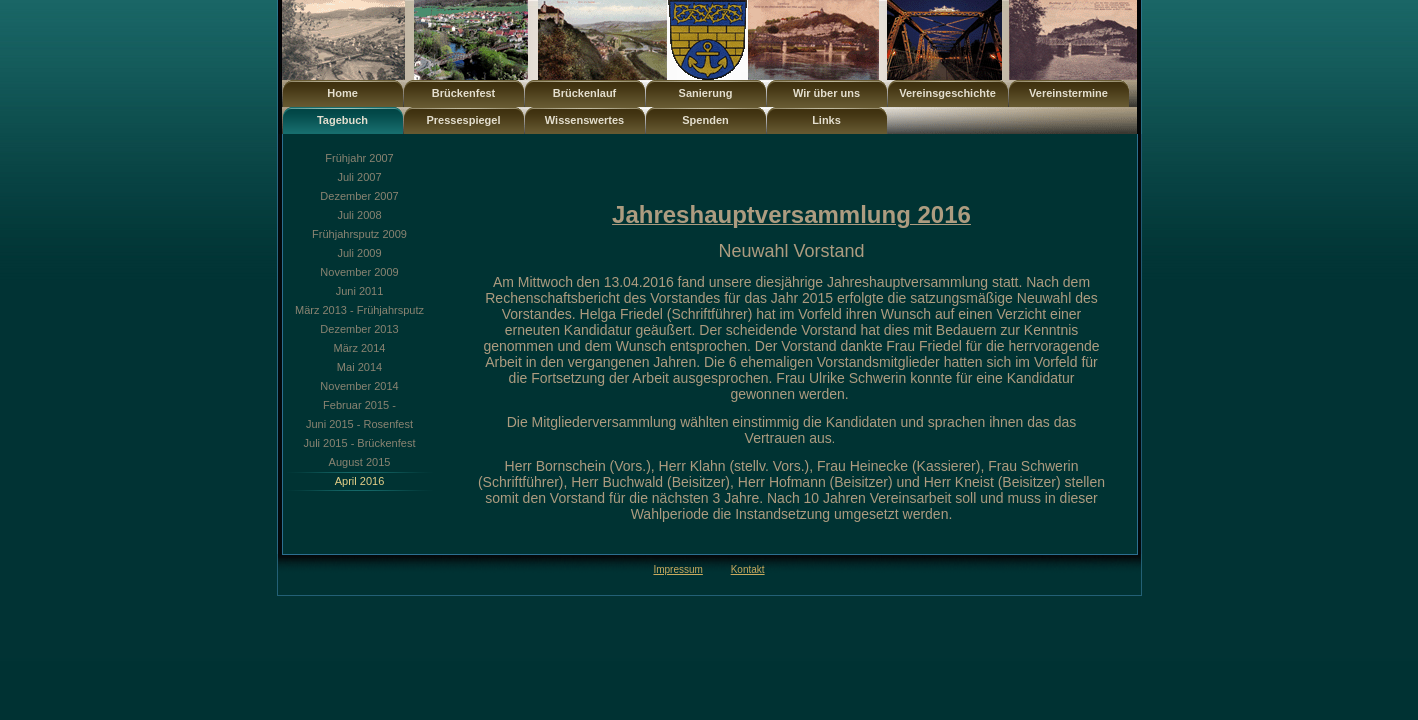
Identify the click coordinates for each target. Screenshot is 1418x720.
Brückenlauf (585, 93)
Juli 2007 (359, 177)
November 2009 (359, 272)
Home (342, 93)
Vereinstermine (1068, 93)
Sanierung (706, 93)
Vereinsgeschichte (947, 93)
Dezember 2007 (359, 196)
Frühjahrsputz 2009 (359, 234)
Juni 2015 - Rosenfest (359, 424)
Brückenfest (464, 93)
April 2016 (360, 481)
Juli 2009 (359, 253)
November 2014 (359, 386)
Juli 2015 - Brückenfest (360, 443)
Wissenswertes (584, 120)
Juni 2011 (360, 291)
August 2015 (360, 462)
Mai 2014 (359, 367)
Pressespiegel (464, 120)
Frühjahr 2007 (359, 158)
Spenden (705, 120)
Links (826, 120)
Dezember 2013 (359, 329)
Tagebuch (342, 120)
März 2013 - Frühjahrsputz (359, 310)
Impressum (677, 569)
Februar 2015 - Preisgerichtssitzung (359, 407)
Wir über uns (826, 93)
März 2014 (360, 348)
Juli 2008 (359, 215)
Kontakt (748, 569)
